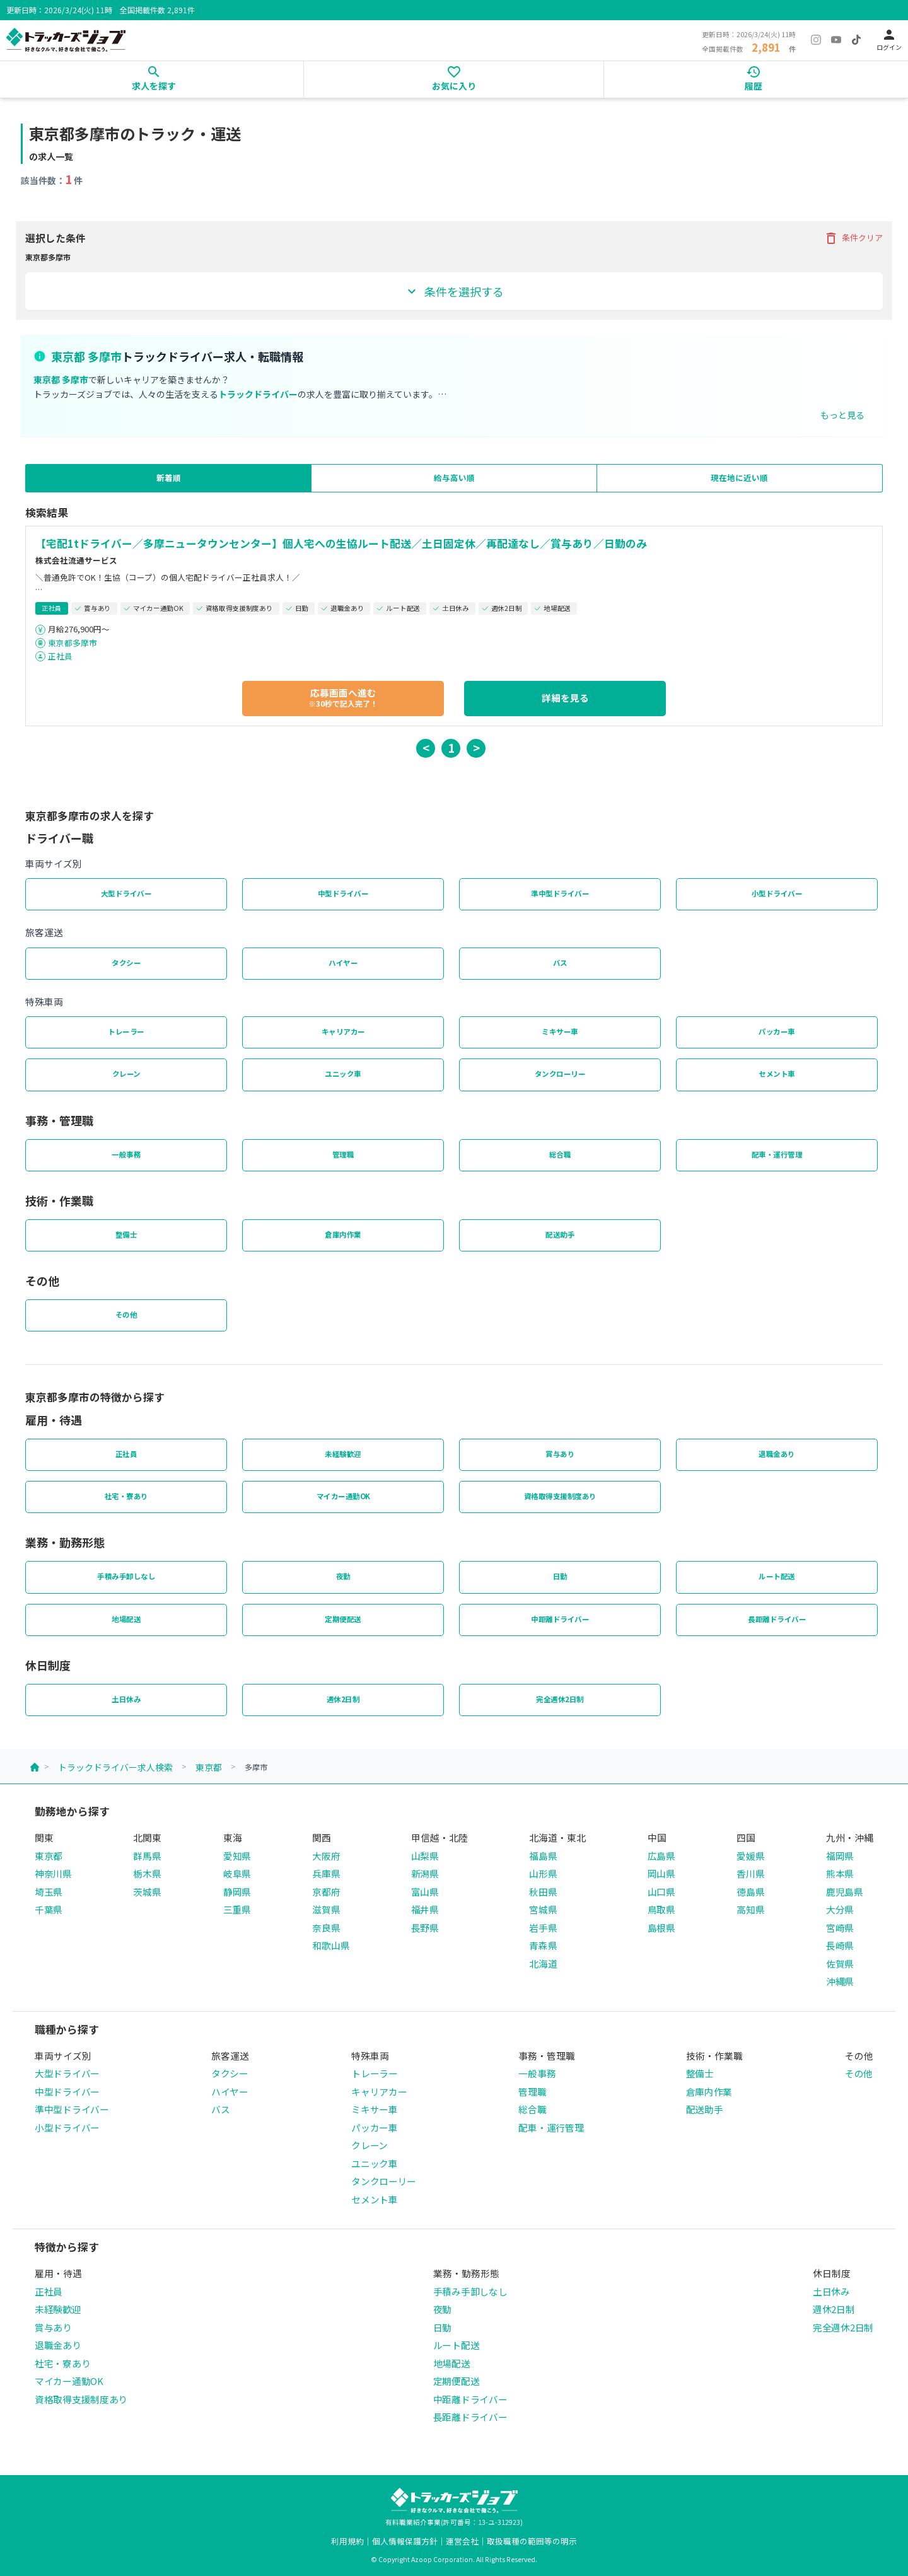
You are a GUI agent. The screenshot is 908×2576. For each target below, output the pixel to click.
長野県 (425, 1927)
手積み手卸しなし (126, 1576)
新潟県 (425, 1873)
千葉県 (48, 1909)
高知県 (750, 1909)
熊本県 (840, 1873)
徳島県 (750, 1891)
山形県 (543, 1873)
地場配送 (126, 1619)
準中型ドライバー (560, 893)
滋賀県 (326, 1909)
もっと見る (842, 415)
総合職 (560, 1154)
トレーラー (126, 1031)
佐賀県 (840, 1963)
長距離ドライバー (777, 1619)
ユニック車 (343, 1074)
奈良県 (326, 1927)
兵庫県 (326, 1873)
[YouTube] (836, 40)
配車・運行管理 (777, 1154)
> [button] (476, 747)
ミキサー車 (560, 1031)
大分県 (840, 1909)
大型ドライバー (126, 893)
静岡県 (237, 1891)
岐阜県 (237, 1873)
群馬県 (147, 1855)
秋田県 (543, 1891)
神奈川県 (53, 1873)
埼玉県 (48, 1891)
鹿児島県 (844, 1891)
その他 (126, 1314)
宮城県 (543, 1909)
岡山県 (661, 1873)
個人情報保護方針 (405, 2541)
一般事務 (126, 1154)
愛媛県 (750, 1855)
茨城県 (147, 1891)
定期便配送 (343, 1619)
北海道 (543, 1963)
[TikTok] (856, 40)
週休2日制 (343, 1699)
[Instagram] (816, 40)
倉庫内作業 (343, 1234)
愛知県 (237, 1855)
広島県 (661, 1855)
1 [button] (451, 747)
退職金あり (777, 1454)
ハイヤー (343, 963)
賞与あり (559, 1454)
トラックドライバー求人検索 (115, 1767)
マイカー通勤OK (343, 1496)
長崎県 (840, 1945)
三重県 (237, 1909)
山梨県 (425, 1855)
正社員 (60, 656)
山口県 (661, 1891)
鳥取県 (661, 1909)
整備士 (126, 1234)
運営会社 (462, 2541)
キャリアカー (343, 1031)
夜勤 (343, 1576)
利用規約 (347, 2541)
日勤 (560, 1576)
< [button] (425, 747)
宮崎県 (840, 1927)
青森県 (543, 1945)
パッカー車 (777, 1031)
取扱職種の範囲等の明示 (532, 2541)
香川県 (750, 1873)
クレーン (126, 1074)
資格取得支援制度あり (560, 1496)
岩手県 (543, 1927)
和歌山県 (330, 1945)
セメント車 (777, 1074)
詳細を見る (565, 697)
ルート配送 (777, 1576)
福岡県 (840, 1855)
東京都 (208, 1767)
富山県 (425, 1891)
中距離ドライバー (560, 1619)
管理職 (343, 1154)
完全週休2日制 (560, 1699)
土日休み (126, 1699)
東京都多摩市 (72, 643)
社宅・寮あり (126, 1496)
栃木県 (147, 1873)
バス (560, 963)
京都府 (326, 1891)
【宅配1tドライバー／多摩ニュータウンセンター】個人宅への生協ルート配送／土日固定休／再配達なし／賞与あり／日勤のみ (341, 543)
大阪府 (326, 1855)
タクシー (126, 963)
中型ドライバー (343, 893)
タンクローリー (560, 1074)
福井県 (425, 1909)
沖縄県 (840, 1981)
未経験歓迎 (343, 1454)
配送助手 (559, 1234)
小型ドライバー (777, 893)
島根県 (661, 1927)
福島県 (543, 1855)
